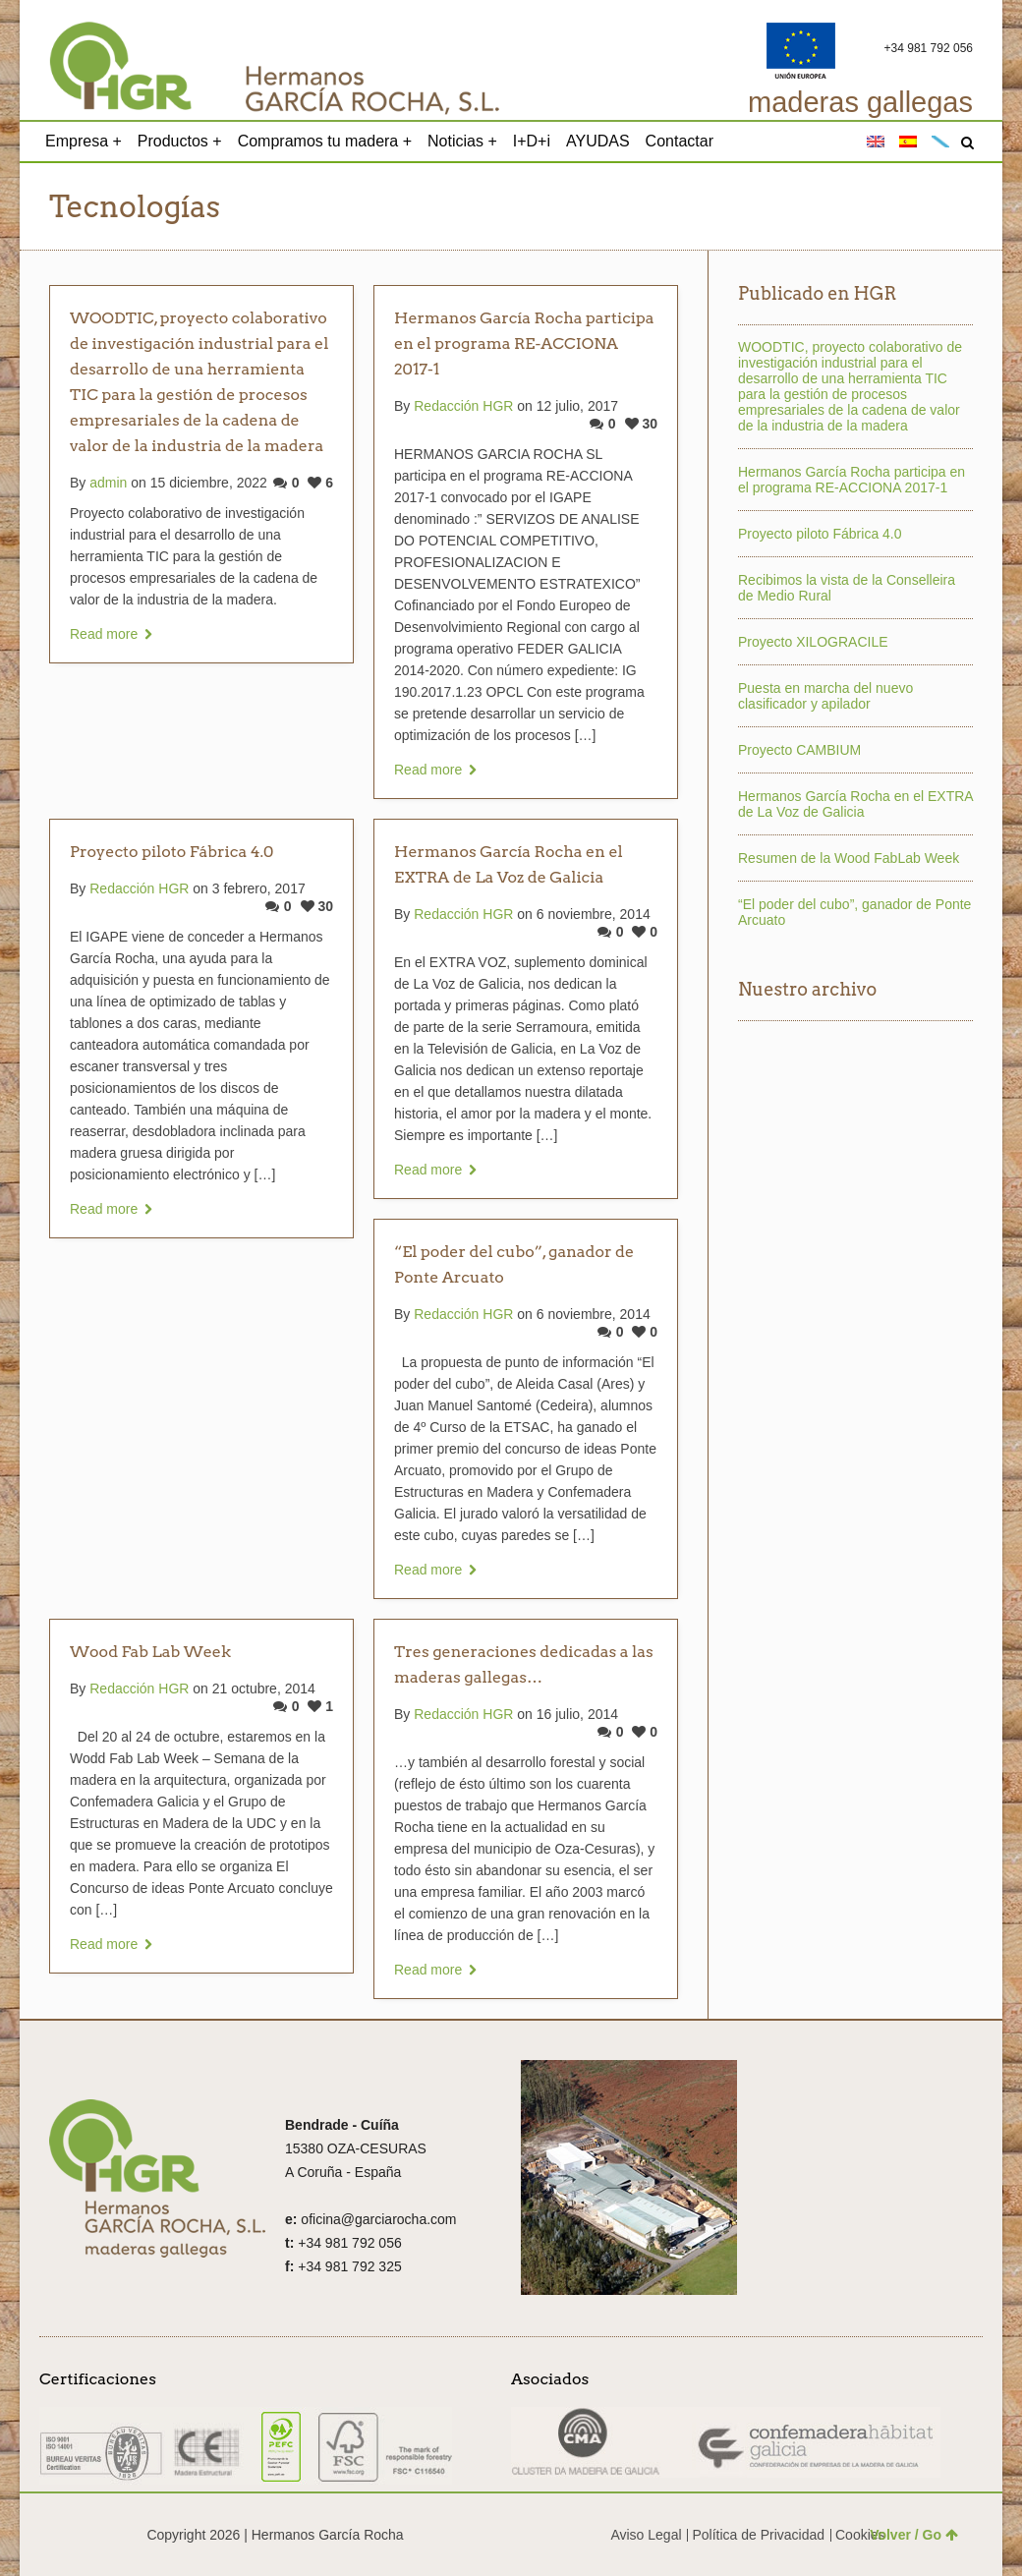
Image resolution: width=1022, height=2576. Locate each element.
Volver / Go (914, 2535)
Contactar (679, 141)
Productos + (180, 141)
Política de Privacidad (758, 2535)
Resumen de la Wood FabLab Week (848, 858)
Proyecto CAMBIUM (799, 750)
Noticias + (462, 141)
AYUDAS (598, 141)
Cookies (860, 2535)
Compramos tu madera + (325, 141)
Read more (104, 634)
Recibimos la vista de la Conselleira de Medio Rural (846, 587)
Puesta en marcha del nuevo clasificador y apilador (825, 696)
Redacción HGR (463, 406)
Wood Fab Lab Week (150, 1651)
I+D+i (531, 141)
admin (108, 482)
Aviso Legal (645, 2535)
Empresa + (83, 141)
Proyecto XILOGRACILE (813, 642)
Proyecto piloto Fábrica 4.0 (171, 851)
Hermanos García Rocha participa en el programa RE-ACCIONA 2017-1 (524, 343)
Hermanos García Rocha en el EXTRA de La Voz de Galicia (855, 804)
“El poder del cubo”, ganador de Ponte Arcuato (854, 912)
